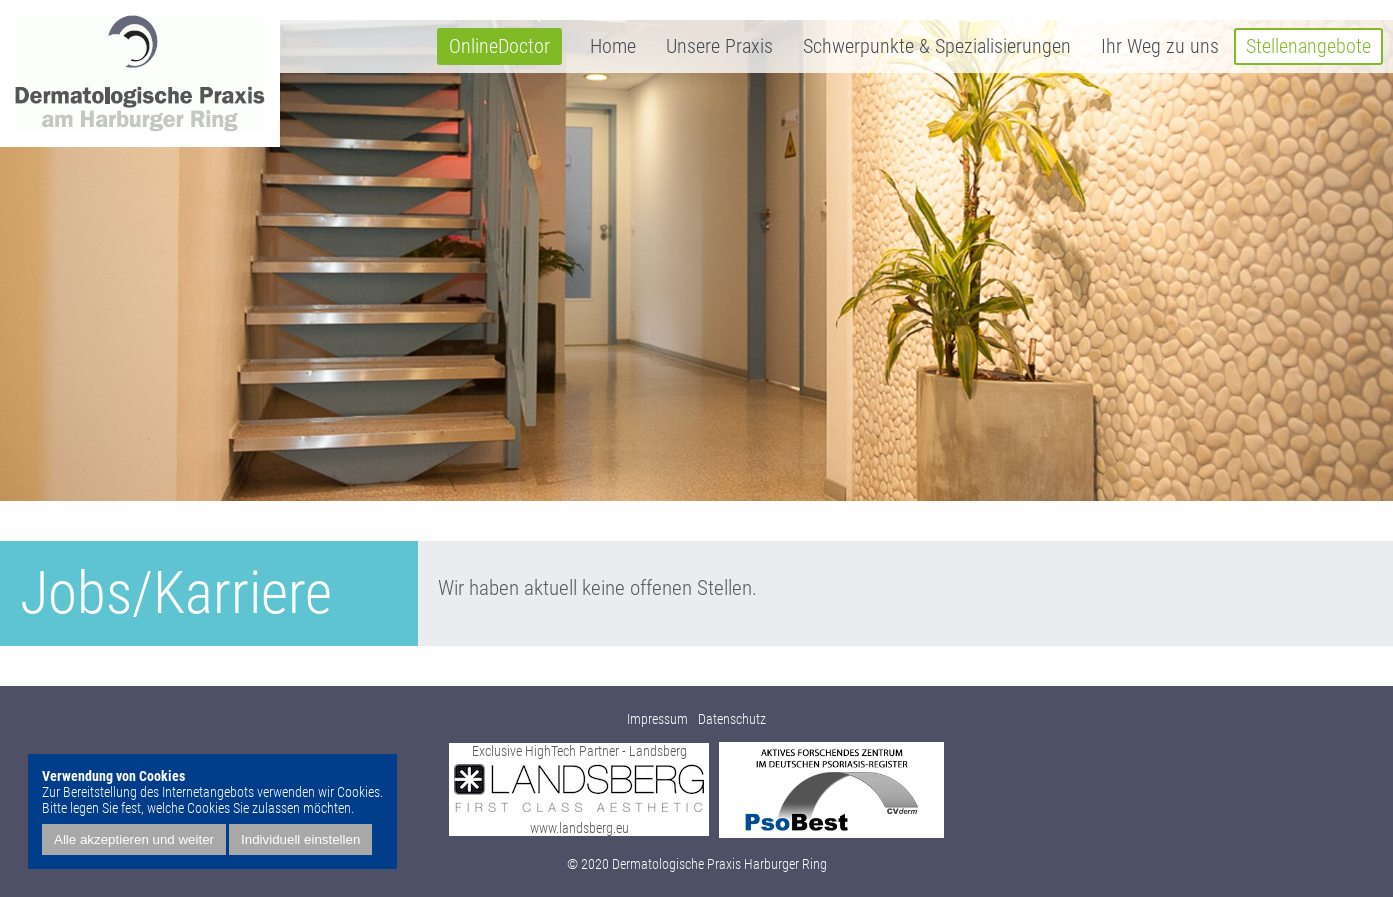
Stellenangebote (1308, 46)
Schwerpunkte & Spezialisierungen (937, 46)
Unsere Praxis (719, 46)
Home (613, 46)
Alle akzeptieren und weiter (134, 839)
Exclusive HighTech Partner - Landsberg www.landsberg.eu (579, 789)
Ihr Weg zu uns (1160, 46)
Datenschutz (732, 719)
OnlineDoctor (499, 46)
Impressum (657, 719)
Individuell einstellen (300, 839)
